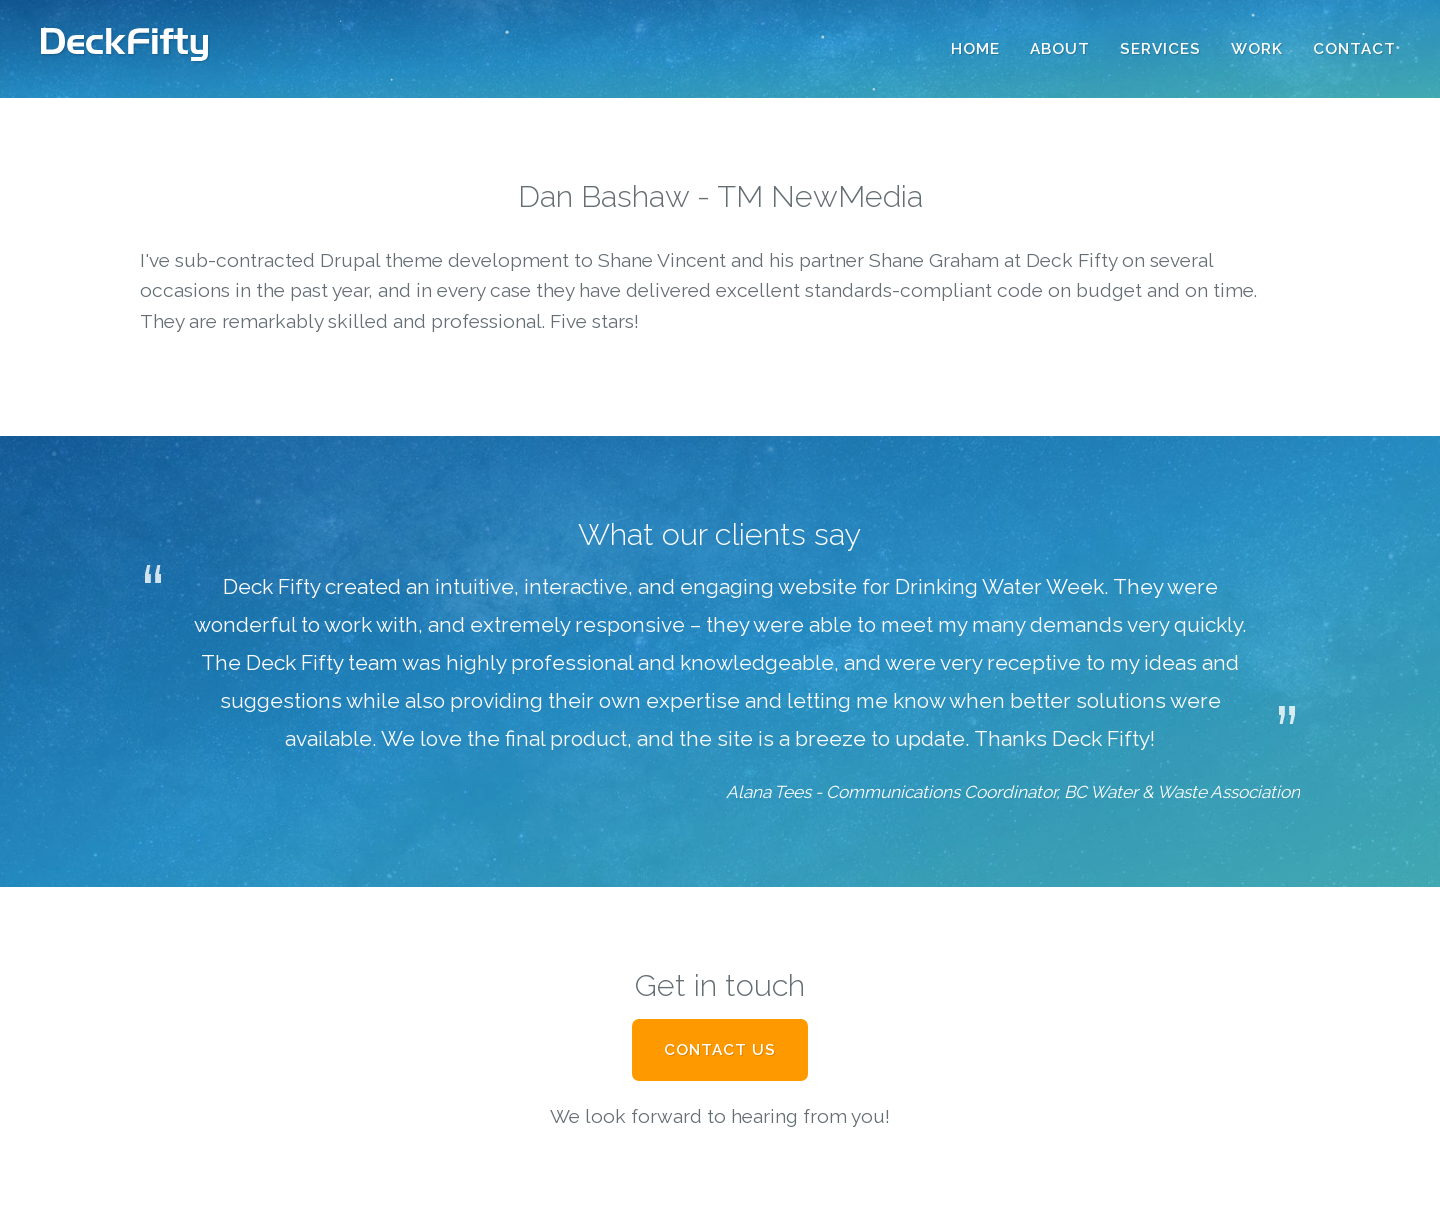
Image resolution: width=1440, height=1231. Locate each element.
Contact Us (720, 1050)
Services (1160, 49)
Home (975, 49)
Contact (1354, 49)
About (1060, 49)
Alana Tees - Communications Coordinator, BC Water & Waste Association (1013, 792)
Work (1257, 49)
